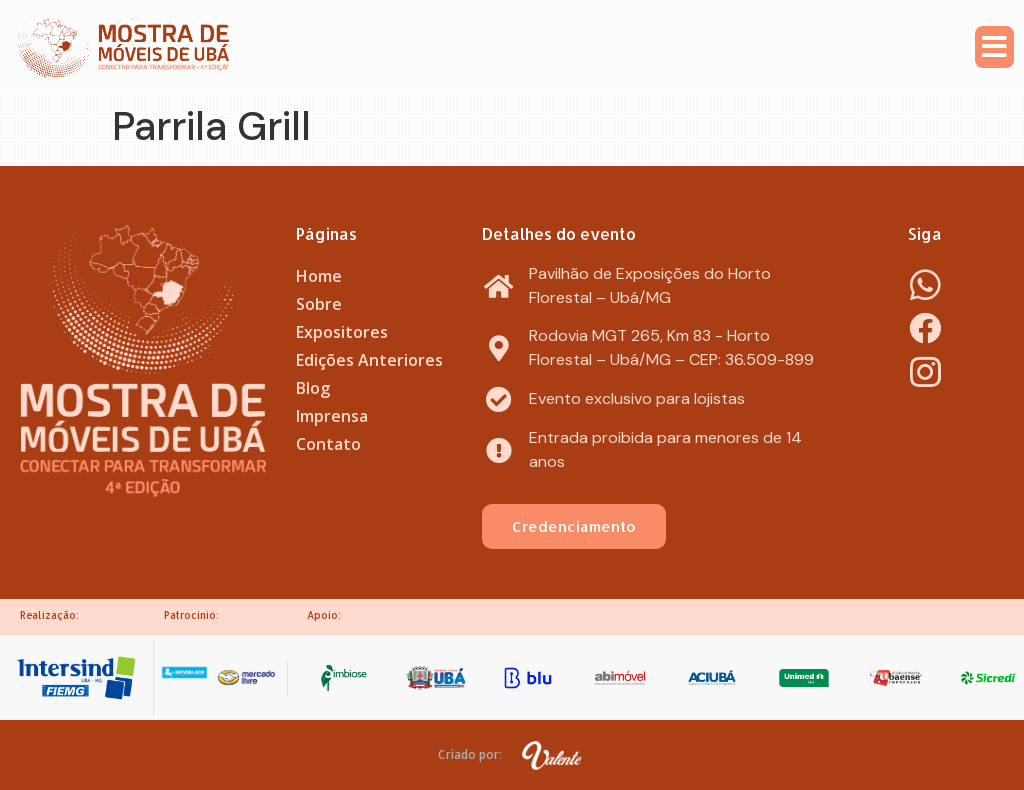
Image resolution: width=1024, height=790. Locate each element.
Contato (328, 444)
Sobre (319, 304)
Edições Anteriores (369, 360)
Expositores (342, 332)
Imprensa (332, 416)
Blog (313, 388)
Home (319, 276)
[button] (994, 47)
